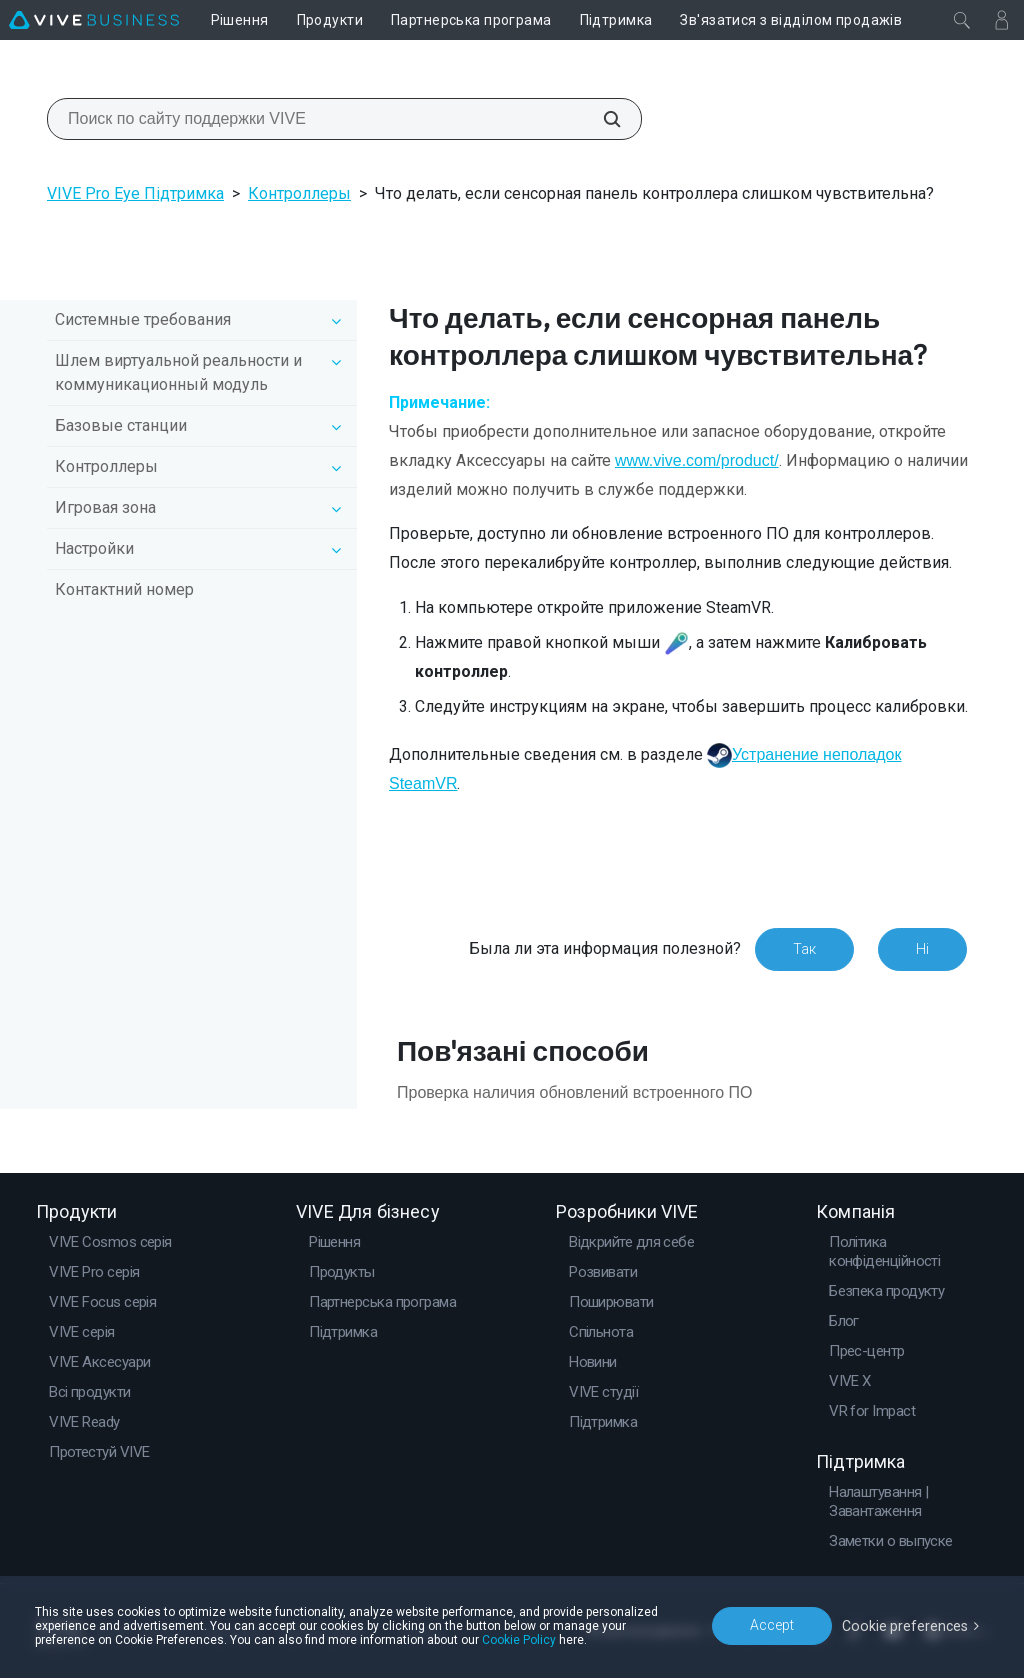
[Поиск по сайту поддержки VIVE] (601, 119)
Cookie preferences (906, 1625)
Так (804, 949)
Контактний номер (124, 589)
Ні (922, 949)
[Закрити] (962, 20)
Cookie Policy (519, 1640)
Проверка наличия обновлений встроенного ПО (575, 1092)
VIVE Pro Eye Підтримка (135, 193)
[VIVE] (94, 20)
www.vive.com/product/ (697, 460)
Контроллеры (299, 193)
